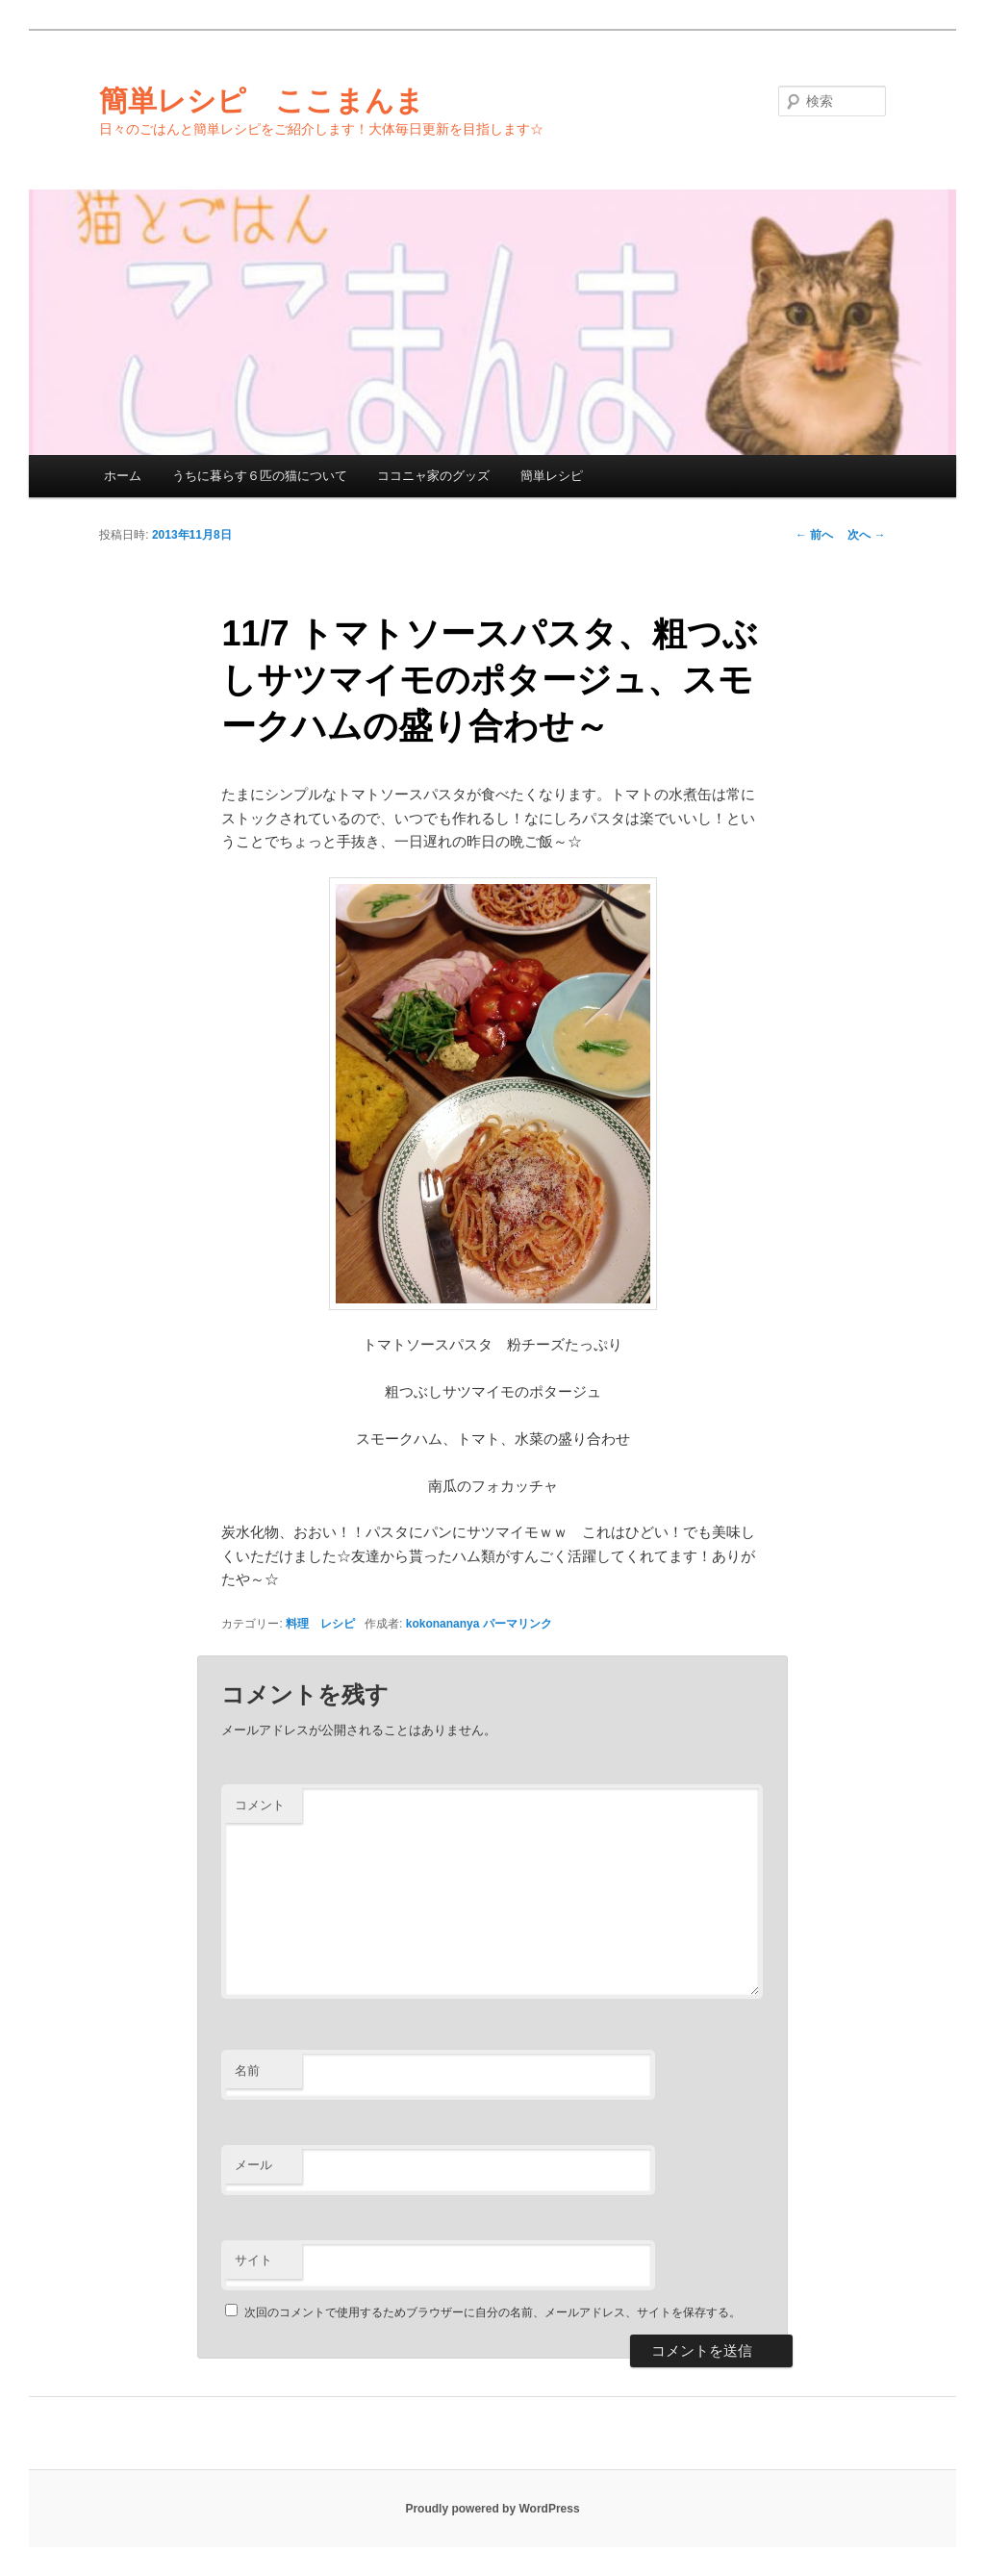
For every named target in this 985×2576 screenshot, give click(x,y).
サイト (253, 2260)
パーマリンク (517, 1623)
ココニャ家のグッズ (433, 475)
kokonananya (443, 1623)
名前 (247, 2070)
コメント (260, 1805)
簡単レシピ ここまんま (261, 100)
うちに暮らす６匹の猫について (259, 475)
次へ (866, 535)
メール (253, 2165)
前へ (814, 535)
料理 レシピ (320, 1623)
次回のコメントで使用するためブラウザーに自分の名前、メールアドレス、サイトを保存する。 (492, 2312)
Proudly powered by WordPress (492, 2508)
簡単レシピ (551, 475)
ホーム (122, 475)
